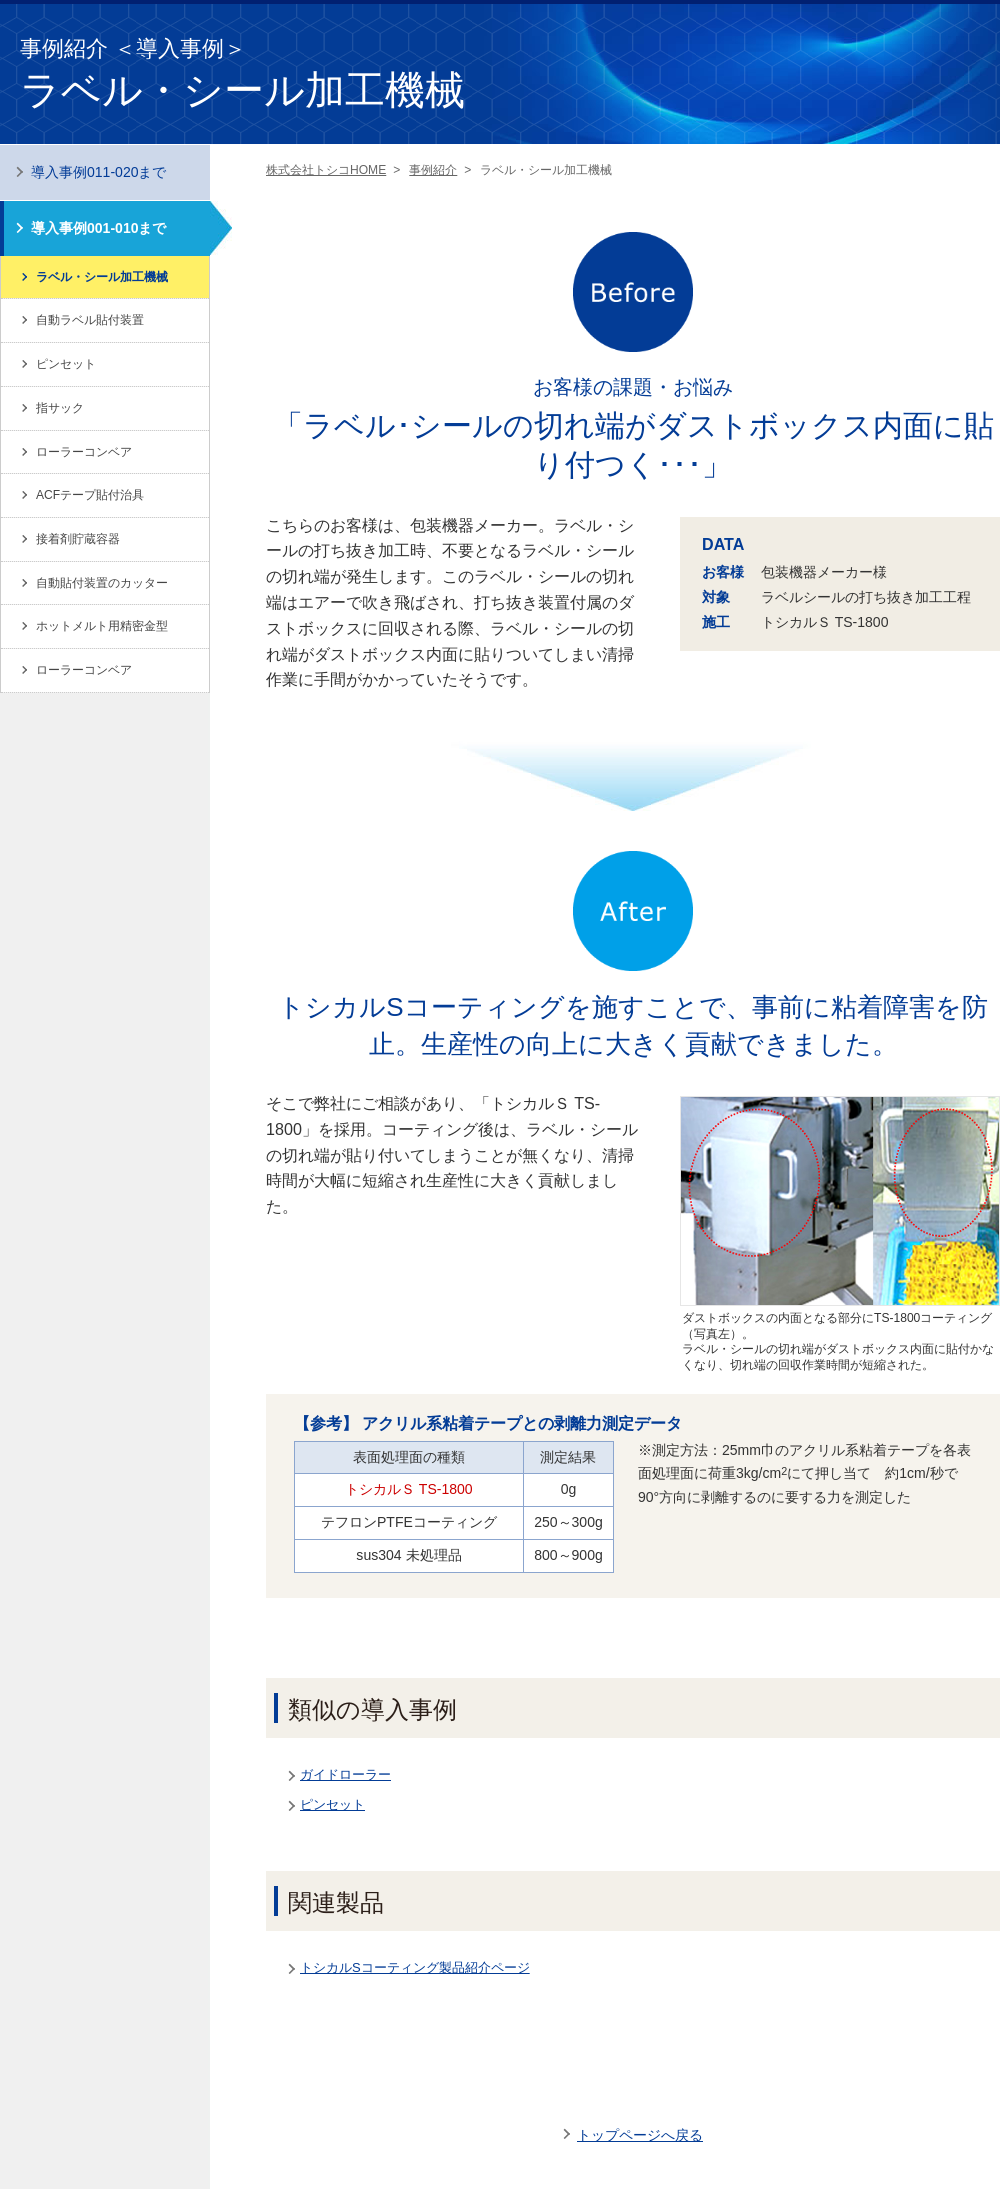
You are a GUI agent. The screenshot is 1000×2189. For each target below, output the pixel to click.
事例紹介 (433, 170)
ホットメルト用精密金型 (102, 626)
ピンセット (332, 1804)
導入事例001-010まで (99, 228)
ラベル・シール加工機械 (102, 277)
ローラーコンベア (84, 452)
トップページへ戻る (640, 2135)
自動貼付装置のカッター (102, 583)
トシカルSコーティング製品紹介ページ (415, 1967)
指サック (60, 408)
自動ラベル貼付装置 (90, 320)
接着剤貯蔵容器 (78, 539)
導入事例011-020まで (99, 172)
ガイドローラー (345, 1774)
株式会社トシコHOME (326, 170)
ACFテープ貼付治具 (90, 495)
